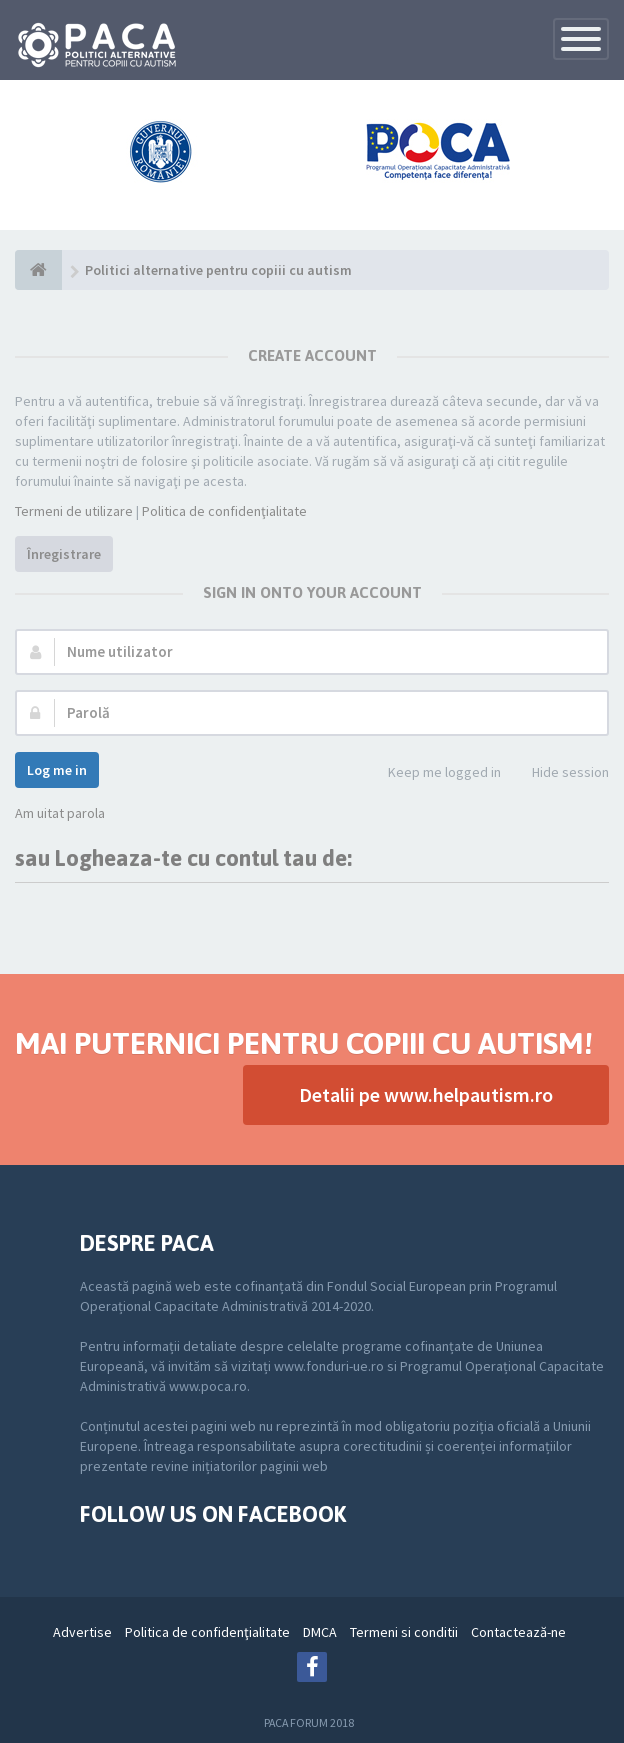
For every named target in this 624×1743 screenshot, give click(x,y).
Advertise (82, 1632)
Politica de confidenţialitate (224, 511)
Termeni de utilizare (74, 511)
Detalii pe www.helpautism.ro (426, 1094)
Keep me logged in (433, 773)
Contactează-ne (518, 1632)
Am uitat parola (60, 813)
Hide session (559, 773)
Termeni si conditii (404, 1632)
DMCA (320, 1632)
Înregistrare (64, 554)
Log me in (57, 770)
